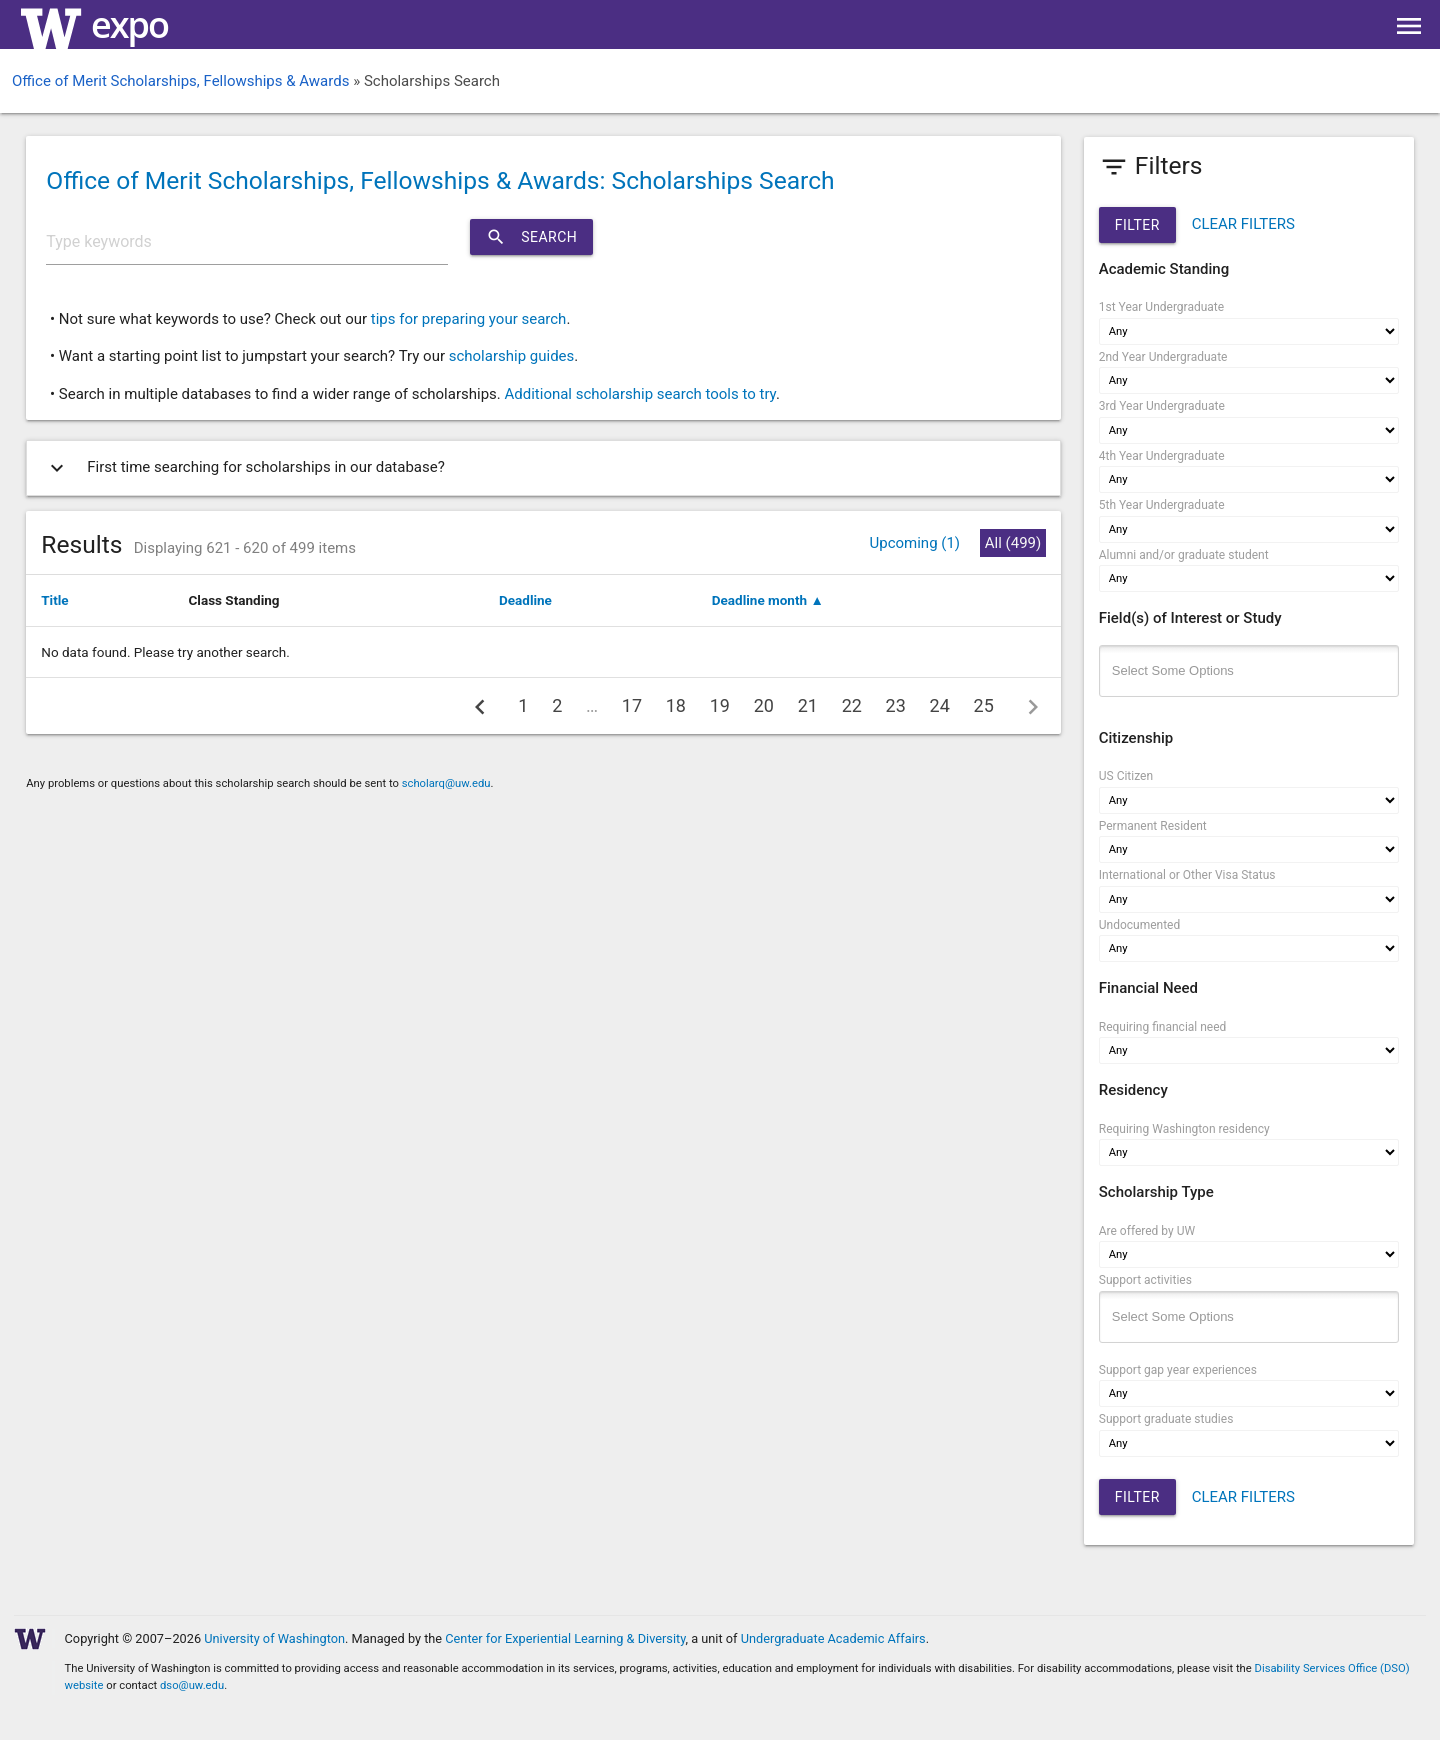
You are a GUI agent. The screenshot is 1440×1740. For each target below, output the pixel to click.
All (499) (1013, 543)
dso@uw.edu (192, 1685)
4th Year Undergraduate (1162, 456)
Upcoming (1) (914, 543)
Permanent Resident (1153, 826)
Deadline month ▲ (768, 600)
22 (852, 705)
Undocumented (1140, 925)
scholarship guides (512, 356)
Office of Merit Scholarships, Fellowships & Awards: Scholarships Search (440, 180)
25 (984, 705)
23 (896, 705)
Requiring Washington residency (1184, 1129)
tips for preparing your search (469, 319)
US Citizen (1126, 776)
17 (632, 705)
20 (764, 705)
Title (54, 600)
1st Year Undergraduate (1161, 307)
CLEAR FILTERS (1243, 224)
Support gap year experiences (1178, 1370)
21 (808, 705)
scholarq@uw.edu (446, 783)
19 (720, 705)
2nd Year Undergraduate (1163, 357)
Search (531, 237)
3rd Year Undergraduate (1162, 406)
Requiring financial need (1163, 1027)
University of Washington (274, 1638)
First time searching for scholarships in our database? (243, 468)
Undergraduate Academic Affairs (833, 1638)
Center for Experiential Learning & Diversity (565, 1638)
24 (940, 705)
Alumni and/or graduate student (1184, 555)
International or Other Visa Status (1187, 875)
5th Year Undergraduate (1162, 505)
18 (676, 705)
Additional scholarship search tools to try (639, 394)
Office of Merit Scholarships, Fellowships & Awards (180, 81)
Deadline (525, 600)
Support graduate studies (1166, 1419)
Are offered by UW (1147, 1231)
